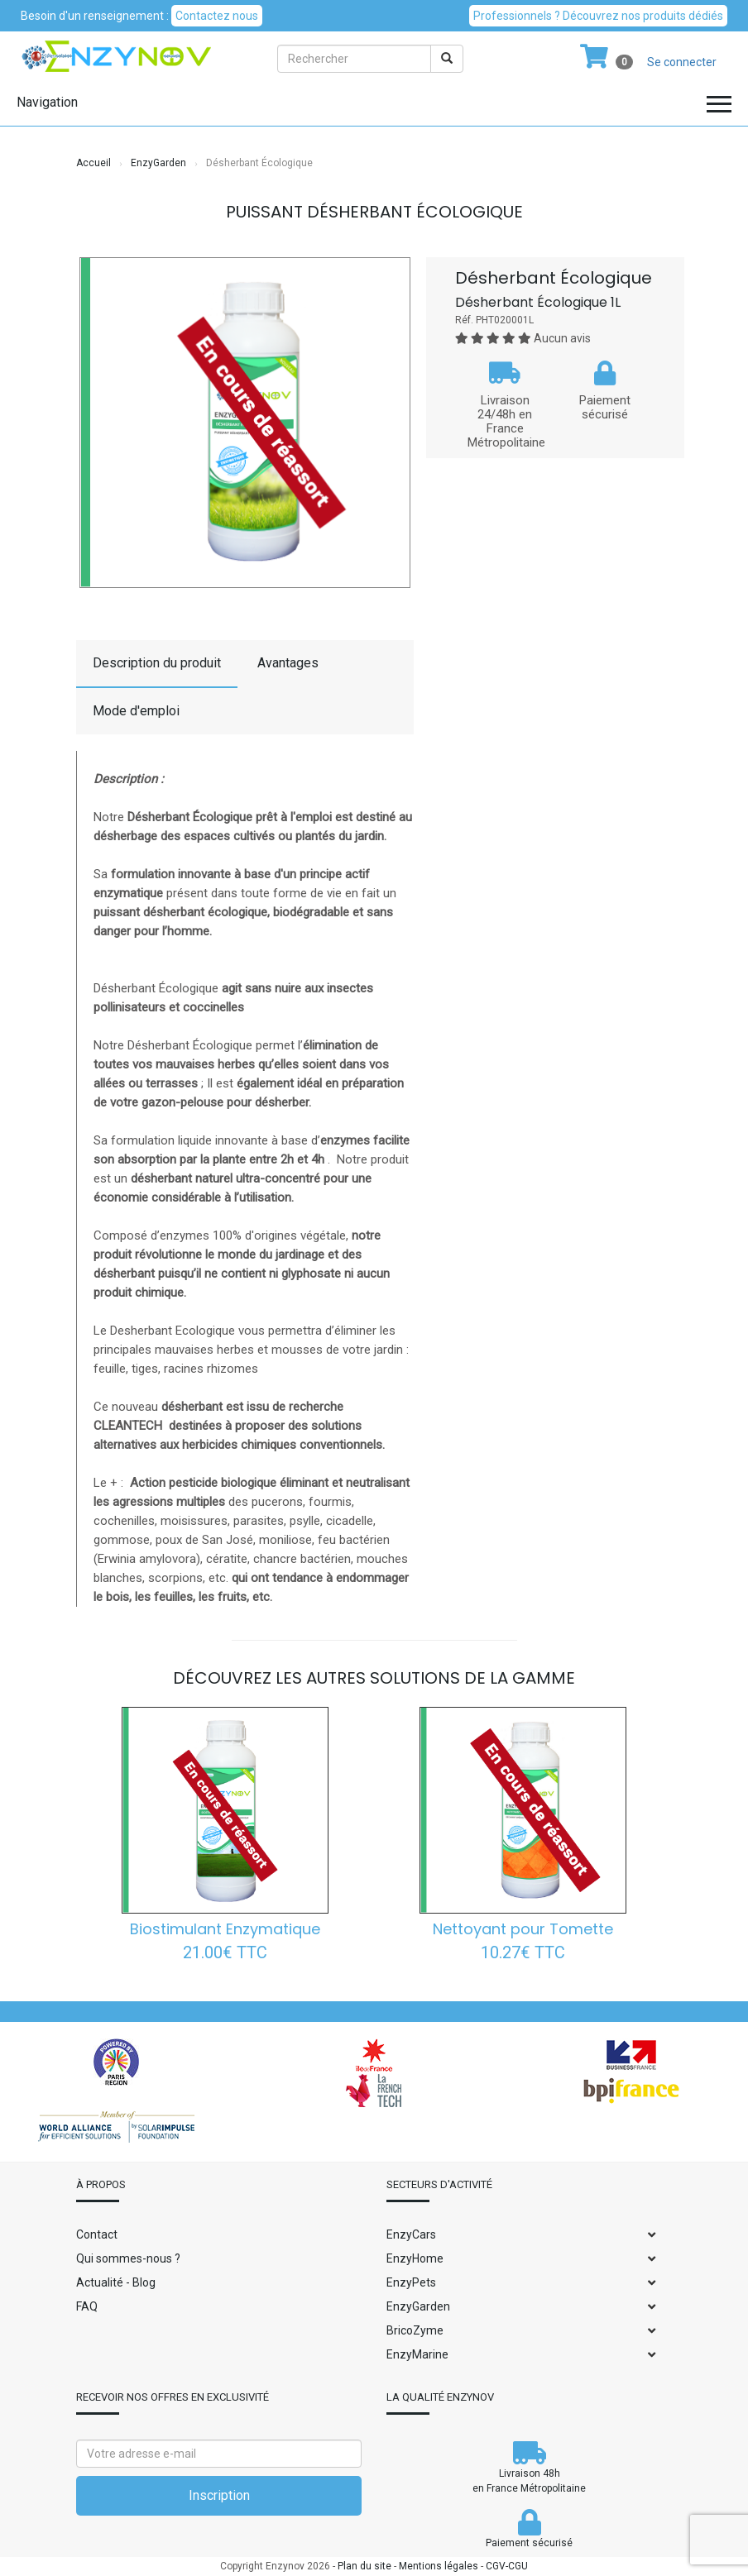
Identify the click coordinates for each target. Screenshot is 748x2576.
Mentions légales (438, 2566)
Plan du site (364, 2566)
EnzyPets (411, 2282)
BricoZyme (415, 2330)
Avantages (288, 663)
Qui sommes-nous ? (128, 2258)
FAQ (87, 2306)
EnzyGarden (158, 163)
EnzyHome (415, 2258)
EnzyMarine (417, 2354)
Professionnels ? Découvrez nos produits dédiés (598, 15)
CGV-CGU (507, 2566)
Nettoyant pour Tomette (523, 1929)
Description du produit (157, 663)
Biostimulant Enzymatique (225, 1929)
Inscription (219, 2495)
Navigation (47, 102)
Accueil (93, 163)
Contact (96, 2234)
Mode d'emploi (136, 711)
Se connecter (682, 62)
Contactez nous (216, 15)
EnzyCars (411, 2234)
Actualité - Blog (116, 2282)
